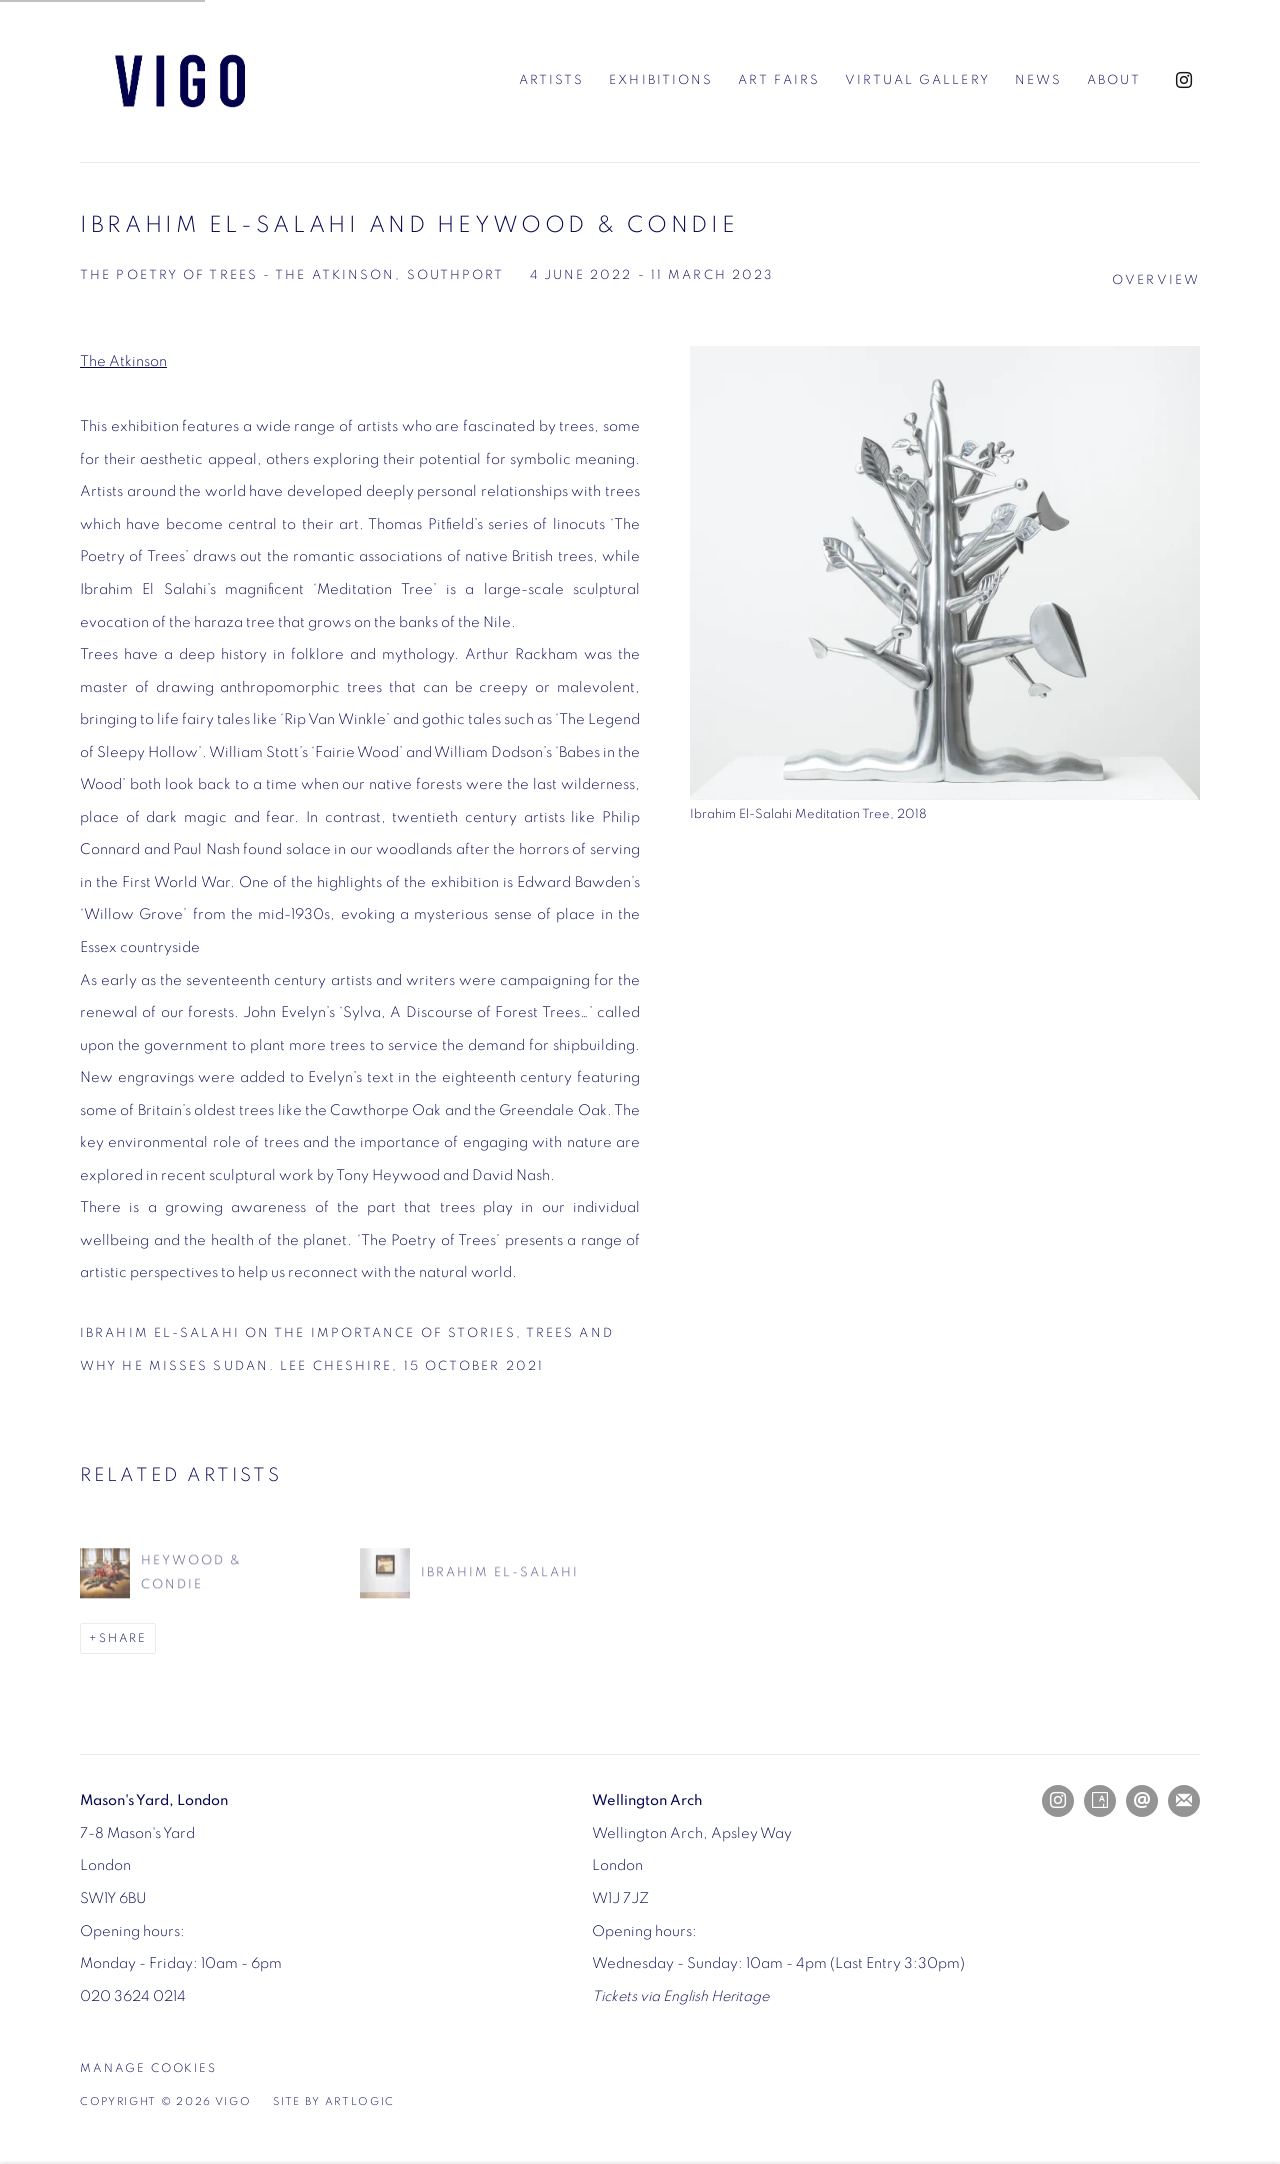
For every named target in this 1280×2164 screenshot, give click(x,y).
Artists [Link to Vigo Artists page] (552, 80)
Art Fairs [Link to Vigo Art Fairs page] (779, 80)
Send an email (1142, 1801)
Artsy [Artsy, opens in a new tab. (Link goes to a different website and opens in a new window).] (1100, 1801)
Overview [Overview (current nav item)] (1156, 280)
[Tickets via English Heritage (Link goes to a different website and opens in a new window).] (680, 1996)
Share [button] (123, 1638)
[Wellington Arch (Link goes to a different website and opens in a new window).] (647, 1800)
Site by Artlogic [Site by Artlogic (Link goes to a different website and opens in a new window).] (334, 2102)
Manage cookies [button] (148, 2068)
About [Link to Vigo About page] (1114, 80)
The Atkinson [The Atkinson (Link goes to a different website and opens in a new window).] (123, 361)
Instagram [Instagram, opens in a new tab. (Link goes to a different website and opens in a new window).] (1184, 81)
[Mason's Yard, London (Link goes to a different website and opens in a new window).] (154, 1800)
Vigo (180, 81)
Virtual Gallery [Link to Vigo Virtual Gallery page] (917, 80)
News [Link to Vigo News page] (1038, 80)
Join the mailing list (1184, 1801)
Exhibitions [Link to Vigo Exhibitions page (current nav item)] (661, 80)
